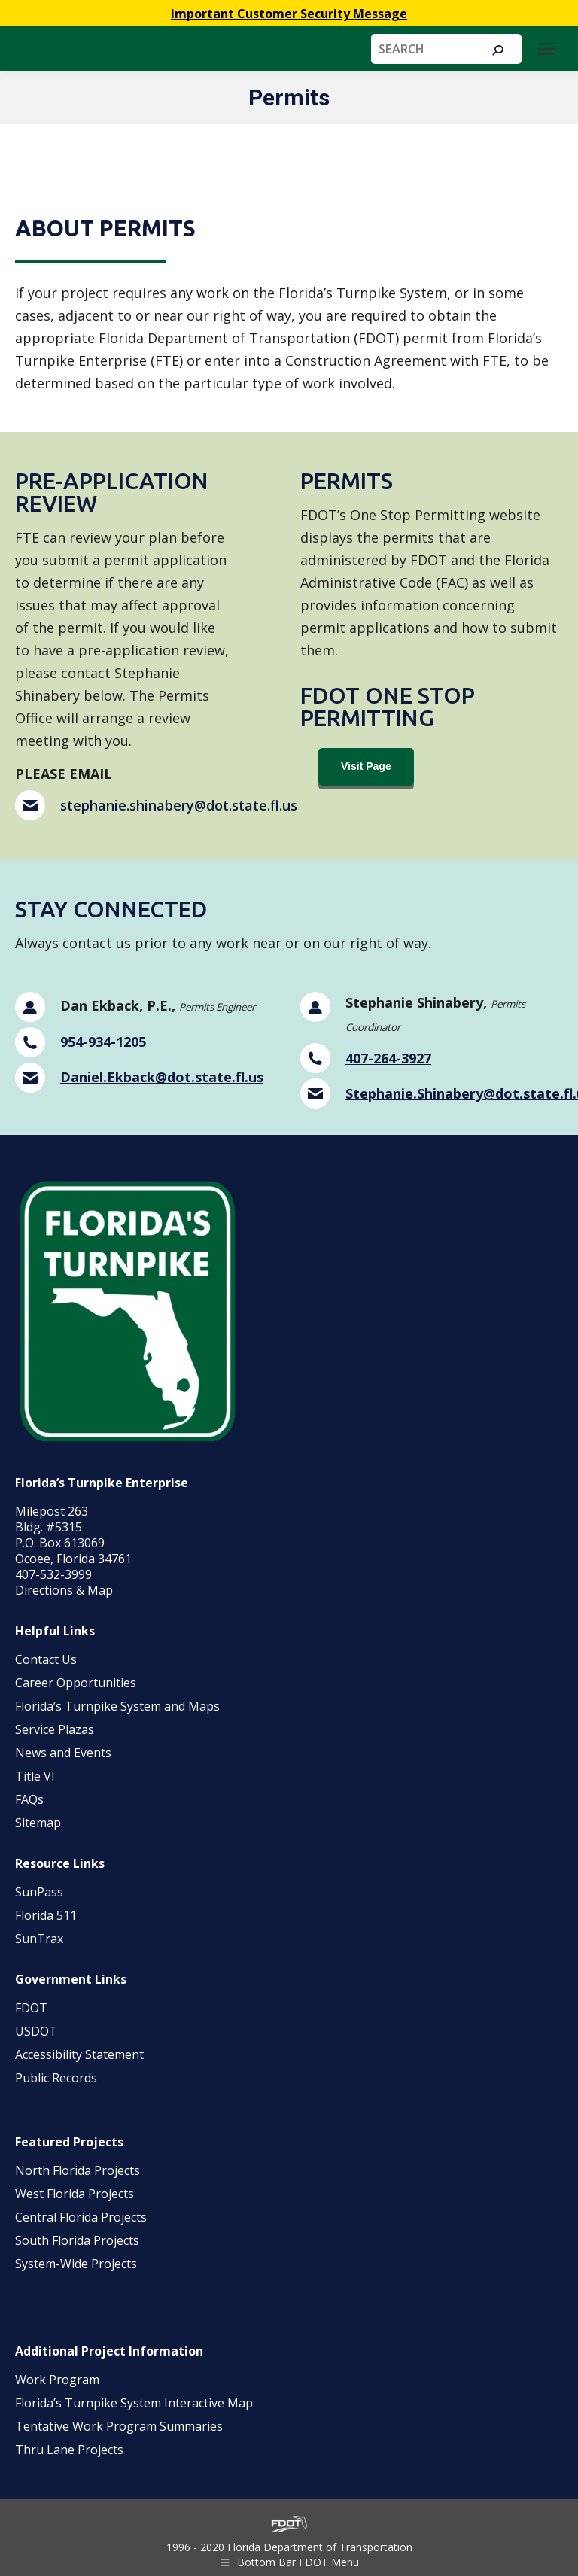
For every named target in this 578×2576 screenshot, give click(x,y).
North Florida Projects (77, 2170)
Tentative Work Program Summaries (119, 2426)
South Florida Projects (77, 2240)
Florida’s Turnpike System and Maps (117, 1706)
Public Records (56, 2078)
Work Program (57, 2379)
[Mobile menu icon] (546, 49)
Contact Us (46, 1659)
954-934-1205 (103, 1042)
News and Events (63, 1752)
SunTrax (39, 1938)
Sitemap (38, 1822)
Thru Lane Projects (69, 2449)
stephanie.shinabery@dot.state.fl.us (178, 805)
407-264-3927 (388, 1058)
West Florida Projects (74, 2193)
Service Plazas (54, 1729)
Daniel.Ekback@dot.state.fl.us (161, 1077)
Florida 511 (46, 1915)
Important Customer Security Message (289, 13)
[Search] (446, 49)
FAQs (29, 1799)
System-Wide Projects (77, 2263)
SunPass (39, 1892)
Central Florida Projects (81, 2217)
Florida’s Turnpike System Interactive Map (134, 2403)
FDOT (31, 2008)
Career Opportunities (75, 1682)
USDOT (36, 2031)
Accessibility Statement (79, 2054)
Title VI (35, 1776)
